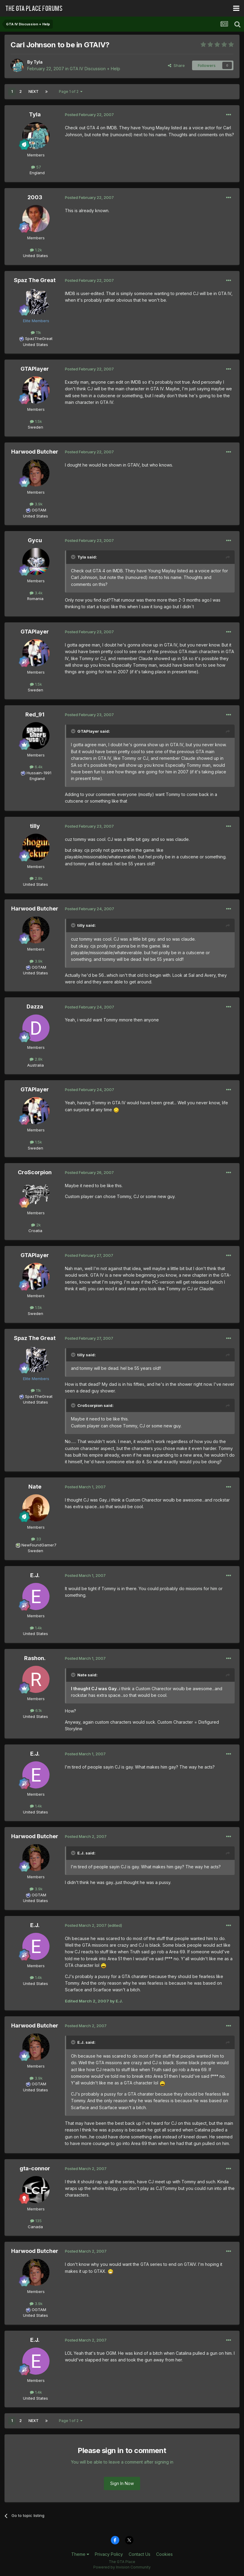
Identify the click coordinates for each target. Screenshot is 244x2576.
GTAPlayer (35, 369)
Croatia (35, 1230)
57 (36, 167)
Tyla (38, 61)
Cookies (164, 2554)
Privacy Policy (109, 2554)
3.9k (36, 504)
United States (35, 255)
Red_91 (34, 714)
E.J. (35, 1575)
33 (36, 1538)
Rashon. (35, 1658)
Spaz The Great (35, 280)
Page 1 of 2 (70, 91)
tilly (35, 826)
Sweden (35, 427)
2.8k (36, 878)
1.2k (36, 249)
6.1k (36, 1710)
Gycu (35, 540)
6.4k (36, 766)
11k (36, 332)
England (35, 172)
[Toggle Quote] (73, 557)
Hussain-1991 (39, 772)
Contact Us (139, 2554)
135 (36, 2220)
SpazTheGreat (39, 338)
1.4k (36, 1627)
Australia (35, 1065)
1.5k (36, 421)
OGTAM (39, 510)
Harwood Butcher (34, 451)
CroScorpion (35, 1172)
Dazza (35, 1006)
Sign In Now (122, 2483)
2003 (34, 197)
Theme (80, 2554)
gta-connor (35, 2168)
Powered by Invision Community (122, 2567)
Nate (34, 1486)
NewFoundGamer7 (38, 1545)
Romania (35, 598)
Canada (35, 2226)
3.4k (36, 592)
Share (176, 65)
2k (36, 1224)
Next (33, 91)
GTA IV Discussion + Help (95, 68)
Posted (89, 114)
